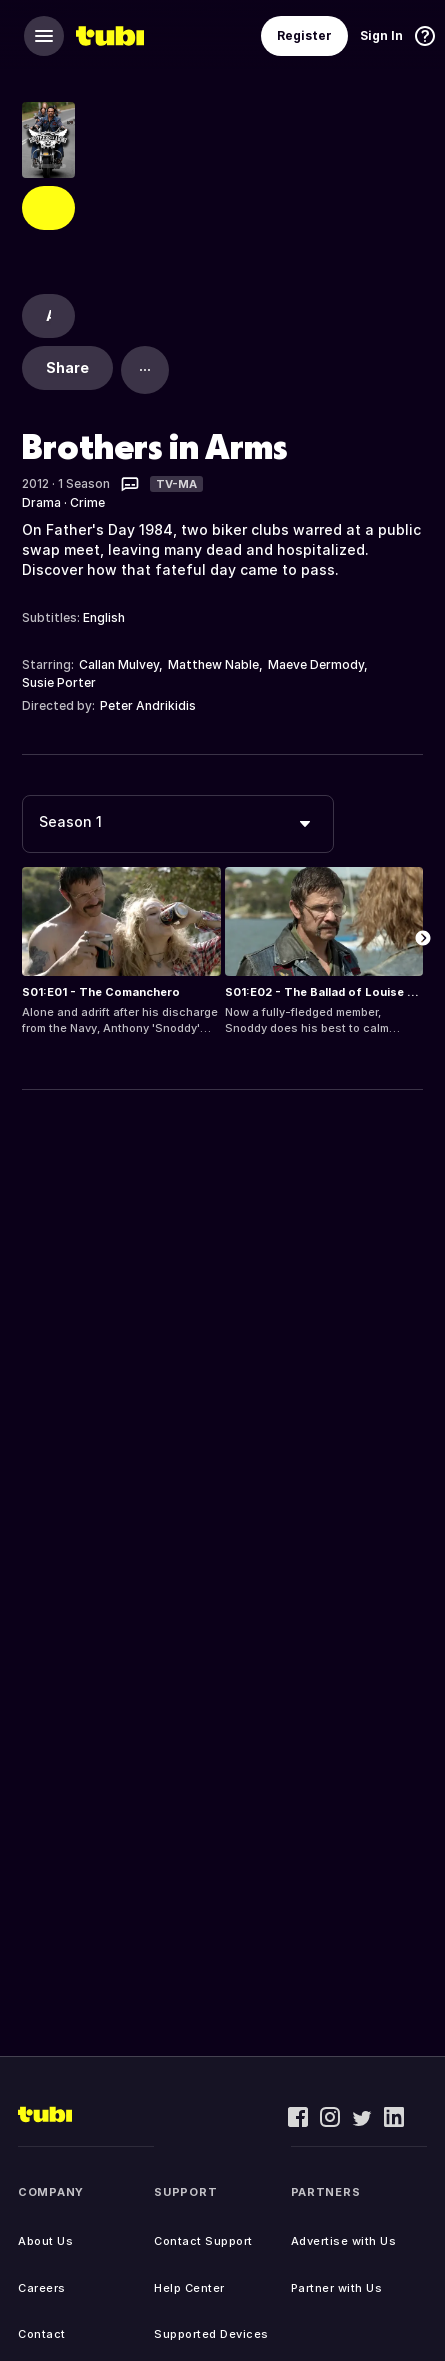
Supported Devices (211, 2334)
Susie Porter (59, 682)
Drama (41, 502)
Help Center (189, 2288)
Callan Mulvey (119, 664)
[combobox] (178, 824)
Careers (42, 2288)
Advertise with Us (344, 2241)
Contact (42, 2334)
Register (304, 35)
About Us (45, 2241)
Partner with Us (337, 2288)
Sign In (381, 35)
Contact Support (203, 2241)
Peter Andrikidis (148, 705)
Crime (87, 502)
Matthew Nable (213, 664)
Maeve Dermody (316, 664)
